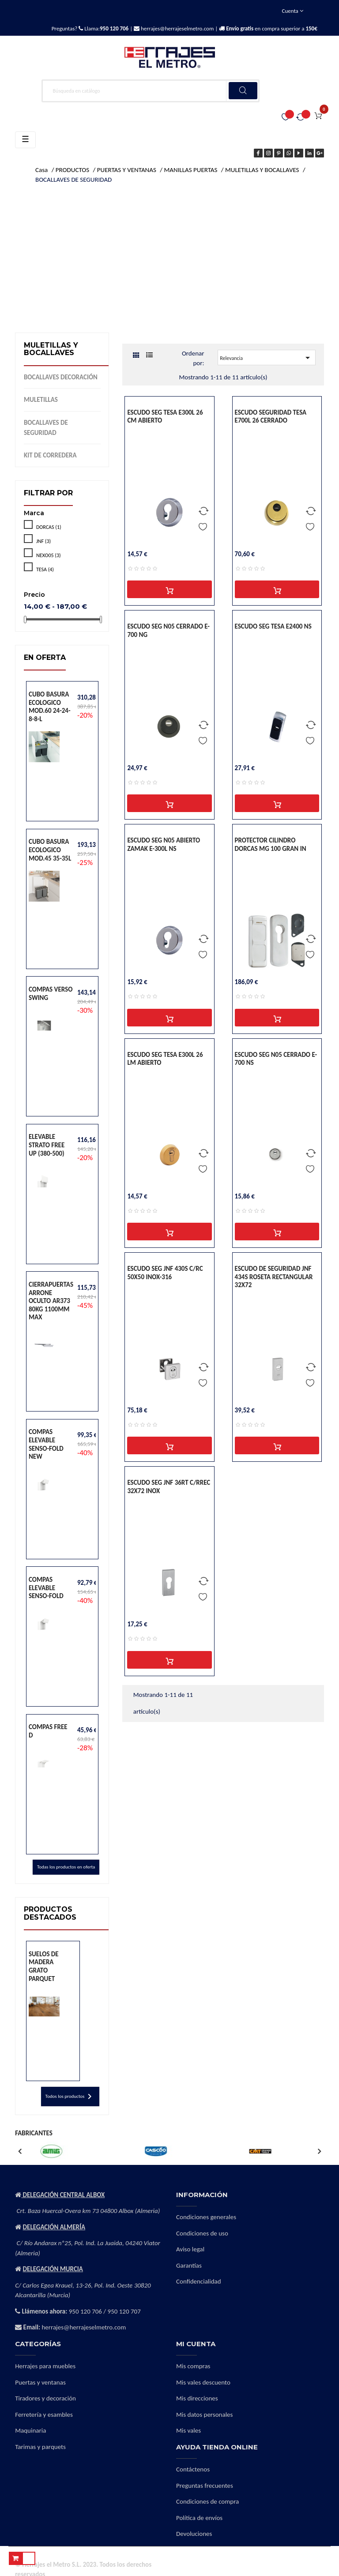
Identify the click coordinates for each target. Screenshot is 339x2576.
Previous (19, 2151)
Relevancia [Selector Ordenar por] (266, 357)
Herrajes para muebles (45, 2366)
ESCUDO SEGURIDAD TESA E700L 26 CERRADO (271, 416)
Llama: (105, 28)
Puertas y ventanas (40, 2382)
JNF (43, 541)
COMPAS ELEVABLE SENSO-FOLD (46, 1588)
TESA (45, 569)
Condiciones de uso (202, 2233)
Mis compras (193, 2366)
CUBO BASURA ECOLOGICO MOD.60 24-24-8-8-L (50, 706)
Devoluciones (194, 2534)
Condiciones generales (206, 2217)
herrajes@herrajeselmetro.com (176, 28)
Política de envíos (199, 2518)
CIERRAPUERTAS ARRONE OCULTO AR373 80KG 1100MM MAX (51, 1301)
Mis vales (188, 2430)
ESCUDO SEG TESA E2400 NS (273, 626)
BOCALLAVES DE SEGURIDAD (46, 428)
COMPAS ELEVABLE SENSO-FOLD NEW (46, 1444)
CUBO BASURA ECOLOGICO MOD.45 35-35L (50, 850)
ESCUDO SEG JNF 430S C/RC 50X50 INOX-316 (165, 1273)
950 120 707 (124, 2311)
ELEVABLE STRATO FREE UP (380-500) (46, 1145)
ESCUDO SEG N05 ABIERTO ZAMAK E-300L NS (163, 844)
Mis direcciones (197, 2398)
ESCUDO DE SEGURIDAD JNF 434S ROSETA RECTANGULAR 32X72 (274, 1277)
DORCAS (48, 527)
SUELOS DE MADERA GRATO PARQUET (44, 1966)
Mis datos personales (204, 2415)
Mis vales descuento (203, 2382)
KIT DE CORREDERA (50, 455)
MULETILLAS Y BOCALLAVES (51, 349)
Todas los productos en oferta (66, 1867)
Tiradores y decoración (45, 2398)
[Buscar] (150, 90)
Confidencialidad (198, 2281)
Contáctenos (193, 2469)
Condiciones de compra (207, 2501)
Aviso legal (190, 2249)
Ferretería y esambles (44, 2415)
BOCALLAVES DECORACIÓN (61, 377)
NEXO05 (48, 555)
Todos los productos (70, 2096)
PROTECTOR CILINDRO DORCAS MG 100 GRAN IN (270, 844)
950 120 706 (85, 2311)
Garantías (189, 2265)
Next (319, 2151)
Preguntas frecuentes (204, 2486)
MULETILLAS (41, 400)
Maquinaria (30, 2430)
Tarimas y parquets (40, 2447)
